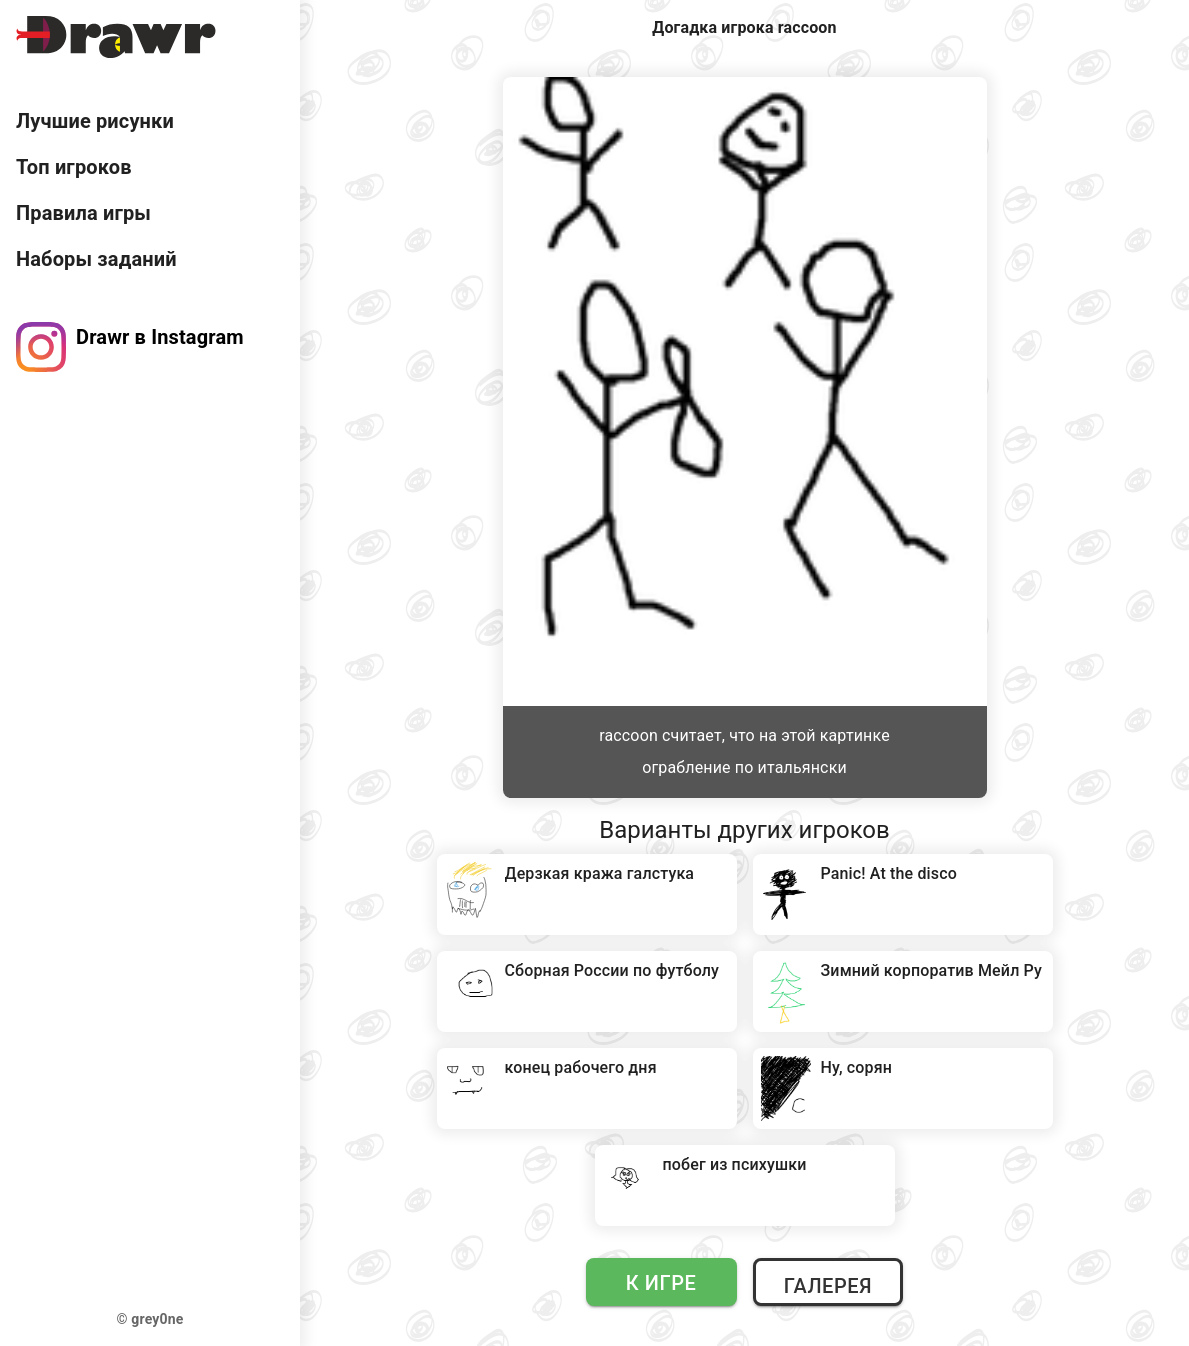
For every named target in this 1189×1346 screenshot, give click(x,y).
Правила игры (83, 213)
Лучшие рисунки (95, 121)
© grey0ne (150, 1319)
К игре (661, 1283)
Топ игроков (74, 167)
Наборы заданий (96, 259)
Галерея (828, 1286)
